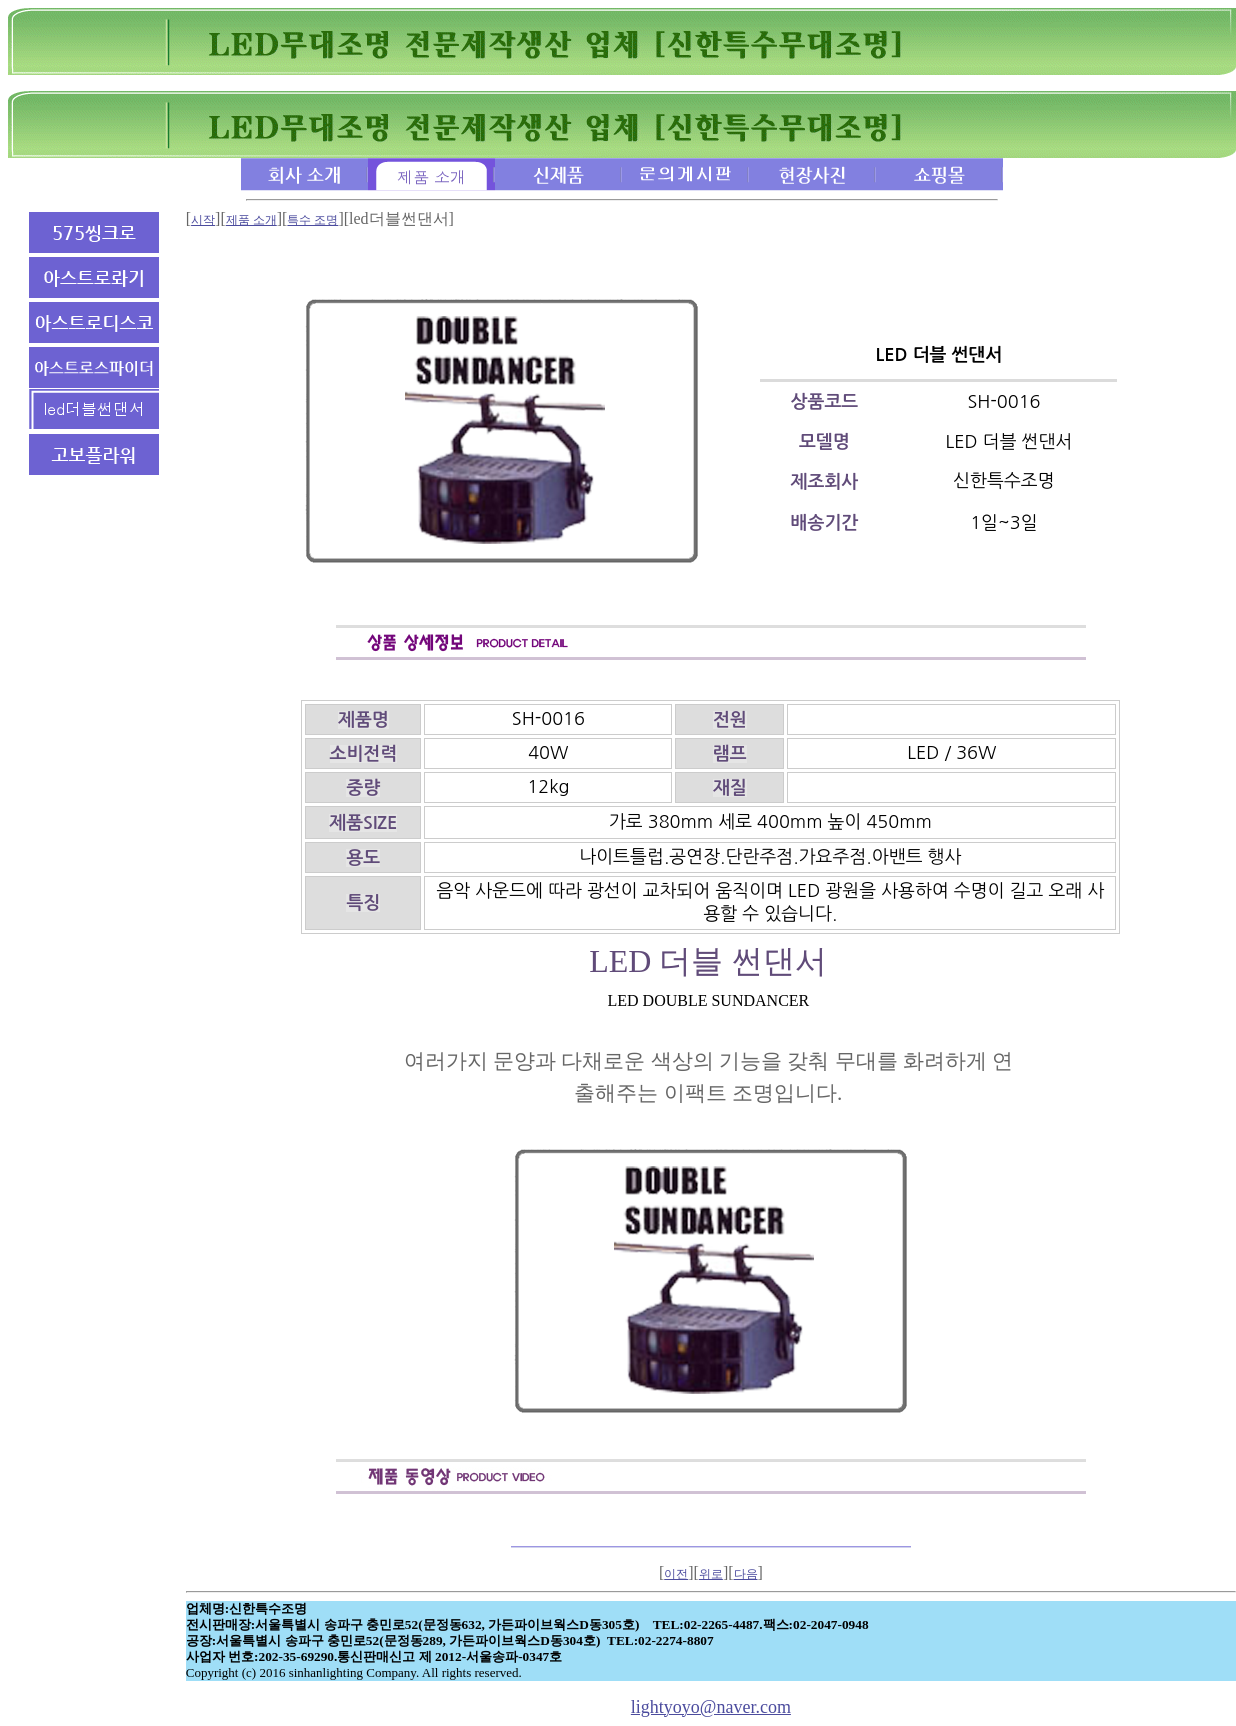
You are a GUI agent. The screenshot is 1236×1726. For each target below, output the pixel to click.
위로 (711, 1574)
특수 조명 (312, 220)
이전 (676, 1574)
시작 (203, 220)
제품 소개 (251, 220)
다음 (746, 1574)
